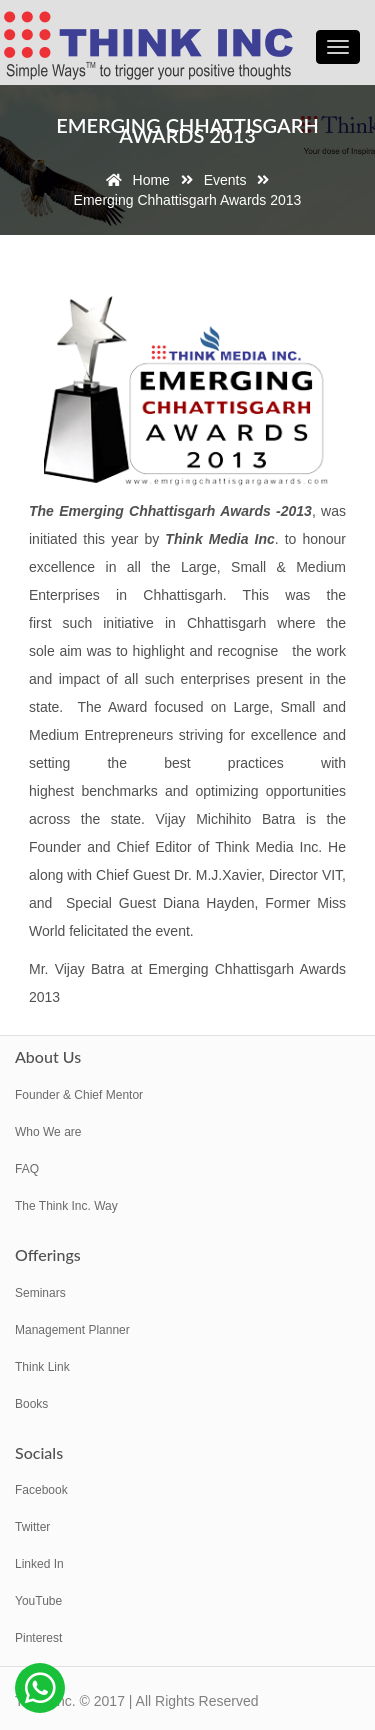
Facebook (41, 1490)
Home (134, 180)
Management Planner (72, 1330)
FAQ (27, 1169)
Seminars (40, 1293)
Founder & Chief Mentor (79, 1095)
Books (31, 1404)
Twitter (32, 1527)
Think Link (42, 1367)
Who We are (48, 1132)
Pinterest (38, 1638)
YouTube (38, 1601)
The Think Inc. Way (66, 1206)
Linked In (39, 1564)
